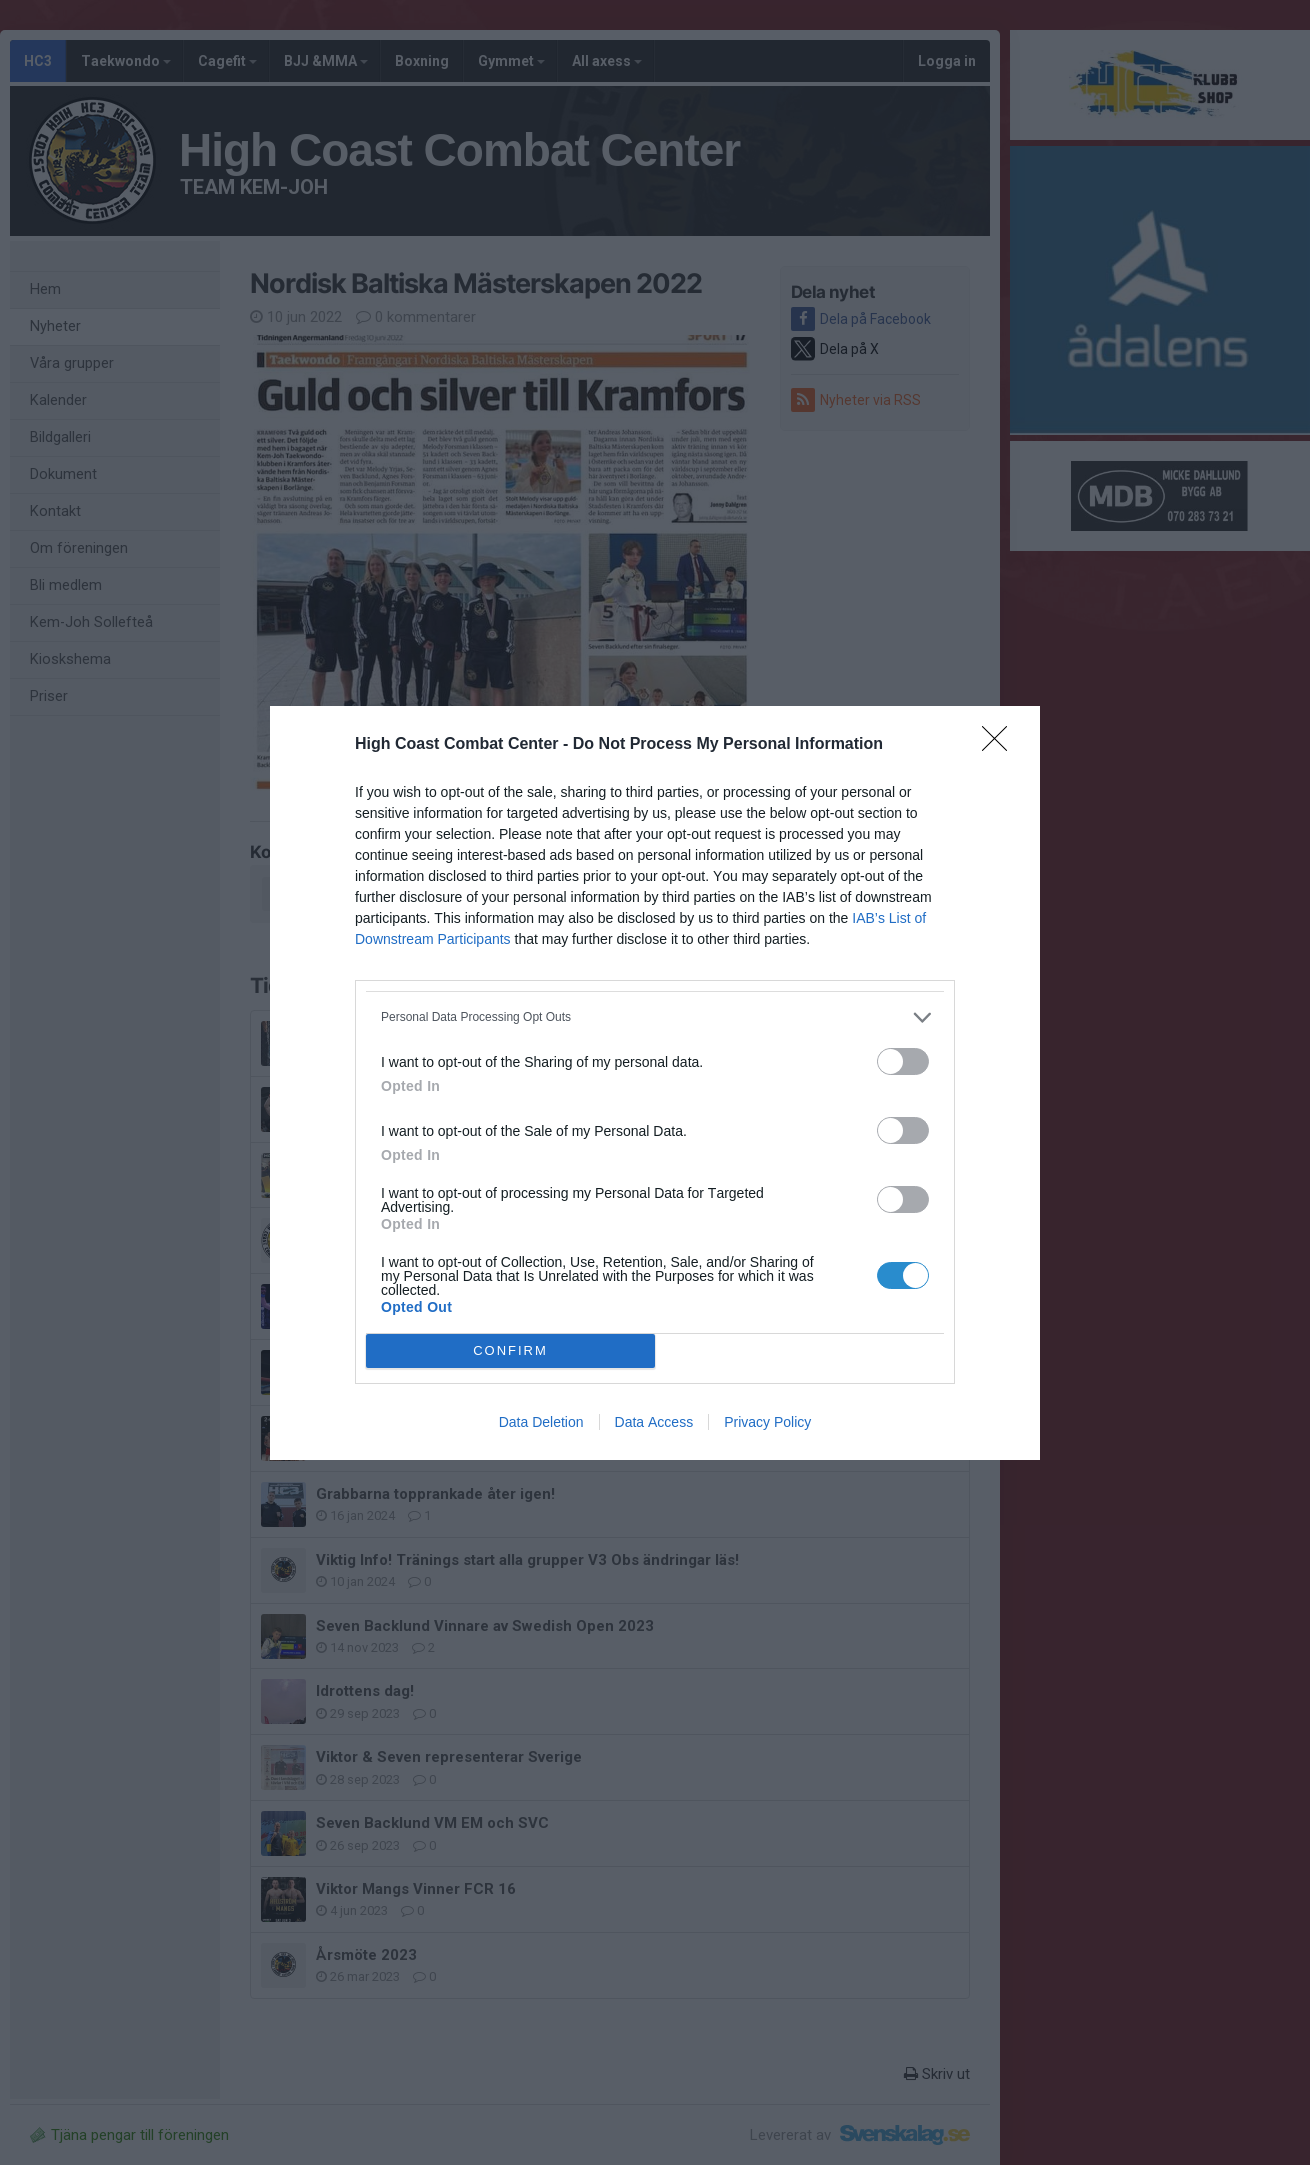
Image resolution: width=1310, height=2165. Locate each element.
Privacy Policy (767, 1422)
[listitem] (655, 1017)
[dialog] (655, 1083)
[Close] (1001, 745)
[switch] (903, 1061)
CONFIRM (510, 1350)
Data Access (654, 1422)
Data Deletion (541, 1422)
